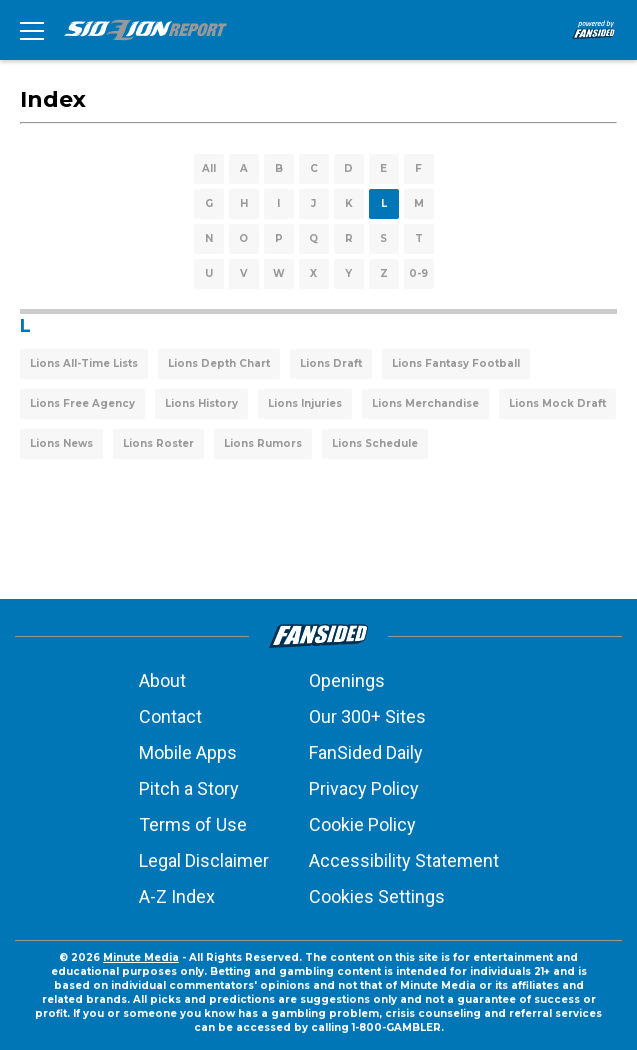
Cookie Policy (362, 824)
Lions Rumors (263, 443)
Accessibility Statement (404, 860)
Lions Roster (158, 443)
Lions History (201, 403)
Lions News (61, 443)
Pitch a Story (189, 788)
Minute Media (141, 957)
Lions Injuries (305, 403)
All (209, 168)
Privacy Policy (364, 788)
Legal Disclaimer (204, 860)
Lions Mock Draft (557, 403)
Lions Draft (331, 363)
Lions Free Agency (82, 403)
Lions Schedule (375, 443)
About (162, 680)
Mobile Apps (188, 752)
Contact (170, 716)
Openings (347, 680)
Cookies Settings (377, 896)
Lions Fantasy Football (456, 363)
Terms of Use (193, 824)
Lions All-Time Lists (84, 363)
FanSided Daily (366, 752)
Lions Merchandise (425, 403)
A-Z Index (177, 896)
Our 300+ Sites (367, 716)
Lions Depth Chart (219, 363)
